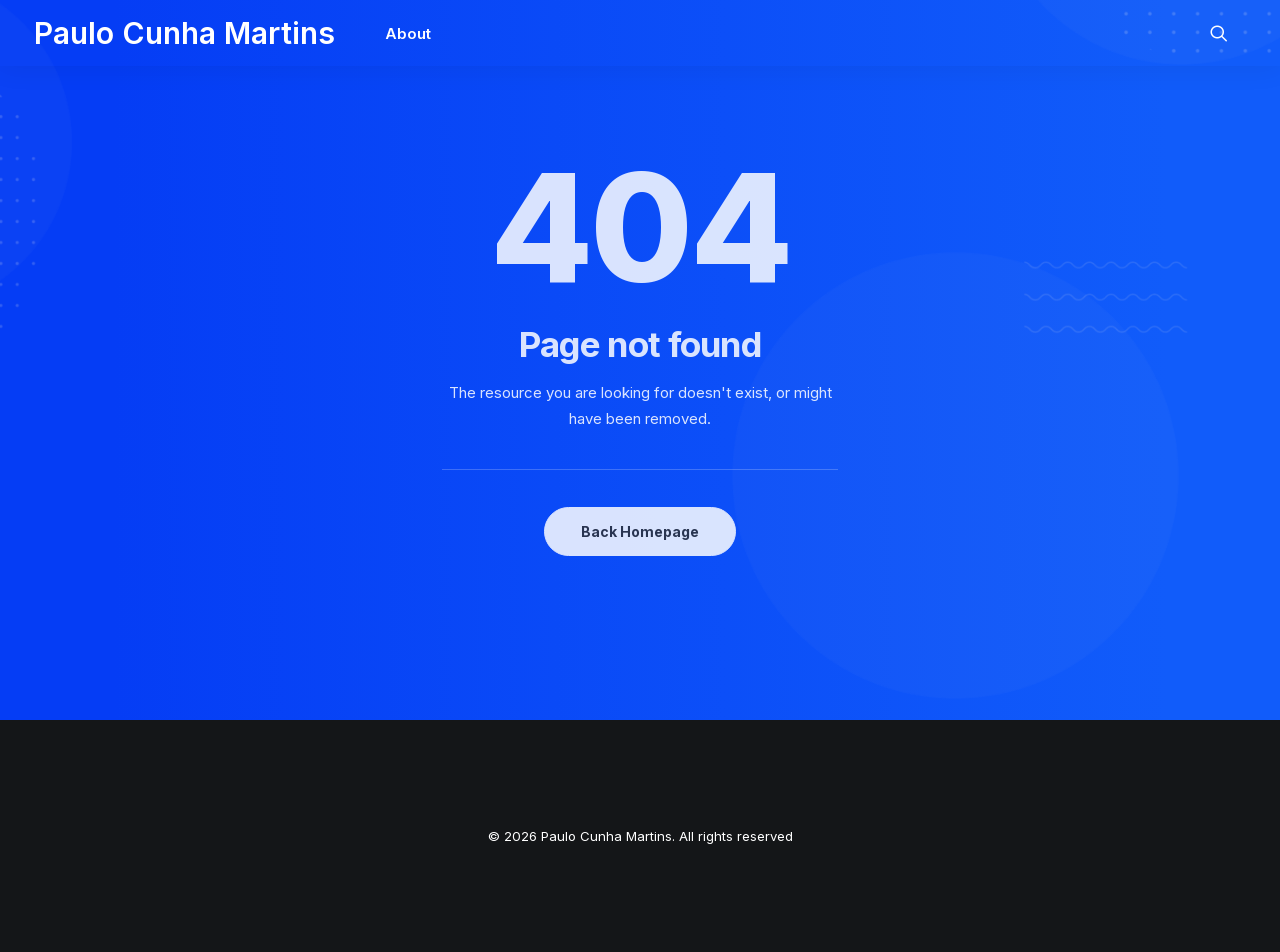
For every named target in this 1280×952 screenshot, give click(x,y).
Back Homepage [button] (640, 531)
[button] (1228, 33)
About (408, 33)
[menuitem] (401, 33)
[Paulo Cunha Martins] (184, 33)
